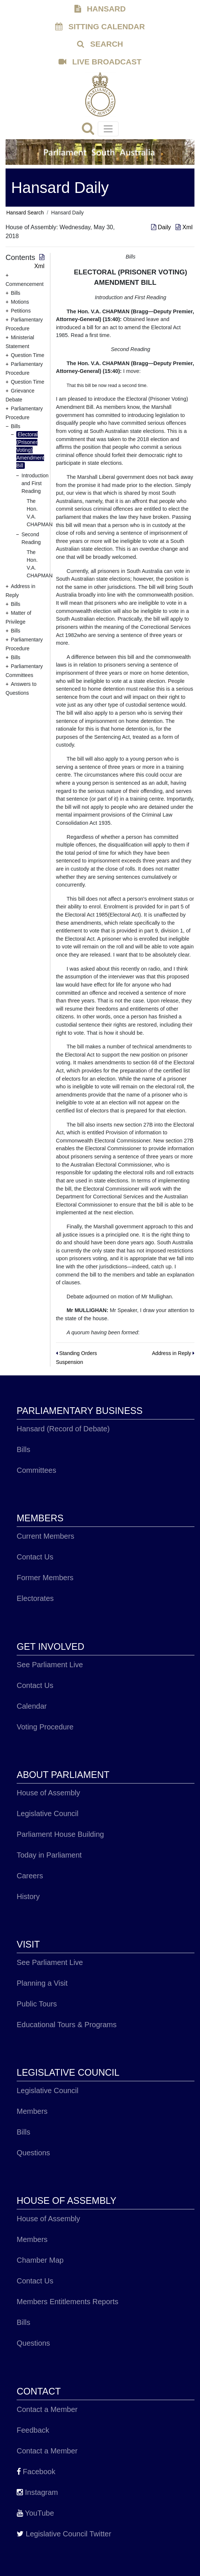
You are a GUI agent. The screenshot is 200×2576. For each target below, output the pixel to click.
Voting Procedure (45, 1727)
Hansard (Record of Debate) (63, 1429)
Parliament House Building (60, 1834)
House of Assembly (48, 1793)
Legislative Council (48, 1813)
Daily (162, 227)
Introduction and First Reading (35, 483)
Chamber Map (40, 2260)
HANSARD (100, 8)
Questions (33, 2153)
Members (32, 2111)
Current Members (45, 1536)
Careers (30, 1876)
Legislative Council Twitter (64, 2534)
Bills (23, 1449)
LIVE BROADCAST (100, 61)
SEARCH (100, 44)
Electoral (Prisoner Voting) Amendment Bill (30, 449)
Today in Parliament (49, 1855)
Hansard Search (25, 213)
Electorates (35, 1598)
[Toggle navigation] (108, 128)
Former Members (45, 1578)
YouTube (35, 2513)
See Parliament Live (50, 1665)
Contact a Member (47, 2409)
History (28, 1896)
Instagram (37, 2492)
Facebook (36, 2471)
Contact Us (35, 1557)
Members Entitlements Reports (68, 2302)
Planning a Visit (42, 1983)
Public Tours (37, 2004)
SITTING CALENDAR (100, 26)
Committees (36, 1470)
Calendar (32, 1706)
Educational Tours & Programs (67, 2025)
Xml (184, 227)
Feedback (33, 2430)
